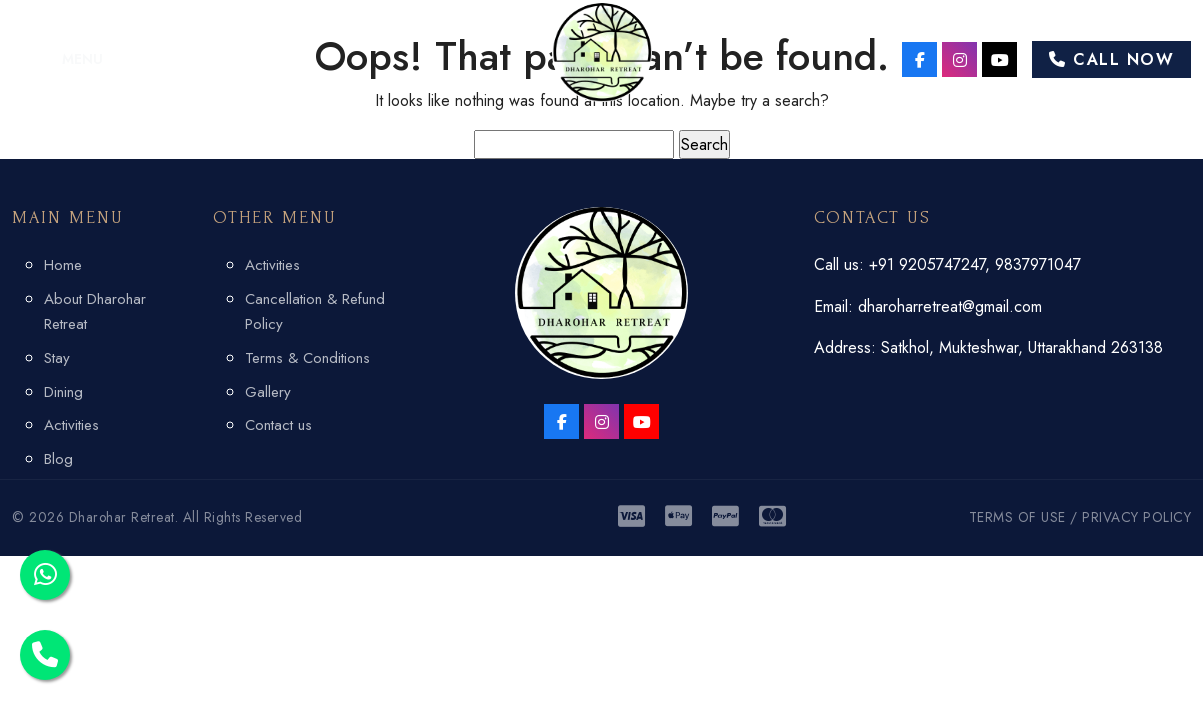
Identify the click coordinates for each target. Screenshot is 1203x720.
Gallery (268, 392)
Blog (58, 459)
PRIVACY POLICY (1136, 517)
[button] (57, 59)
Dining (63, 392)
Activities (71, 425)
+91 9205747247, (932, 264)
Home (63, 265)
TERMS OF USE (1017, 517)
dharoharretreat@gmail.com (950, 306)
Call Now (1111, 59)
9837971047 (1038, 264)
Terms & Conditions (307, 358)
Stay (57, 358)
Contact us (278, 425)
